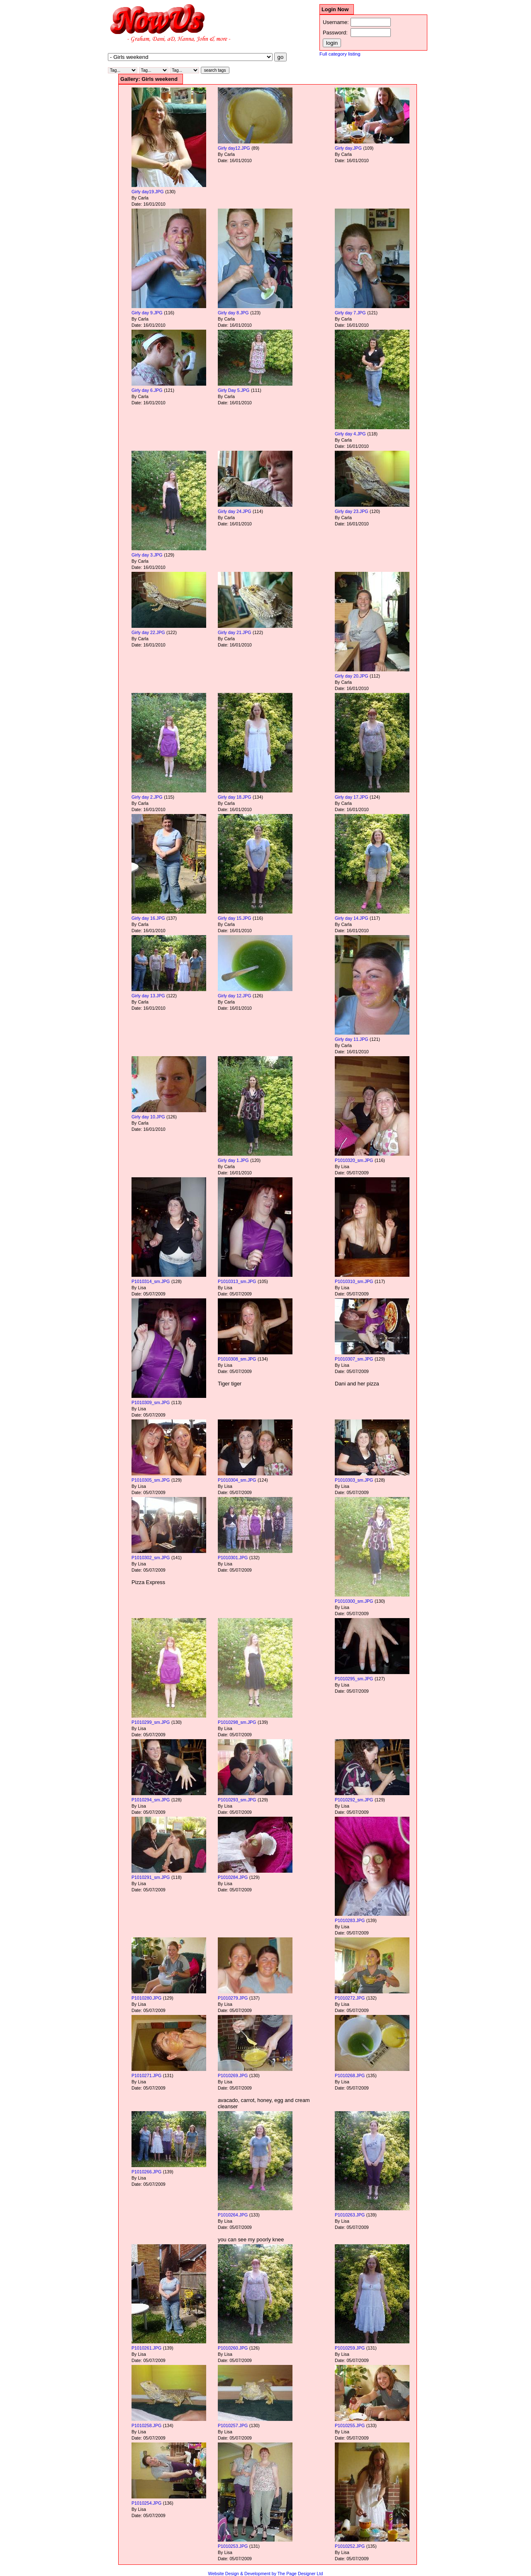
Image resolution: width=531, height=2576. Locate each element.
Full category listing (339, 53)
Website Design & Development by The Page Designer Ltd (265, 2573)
